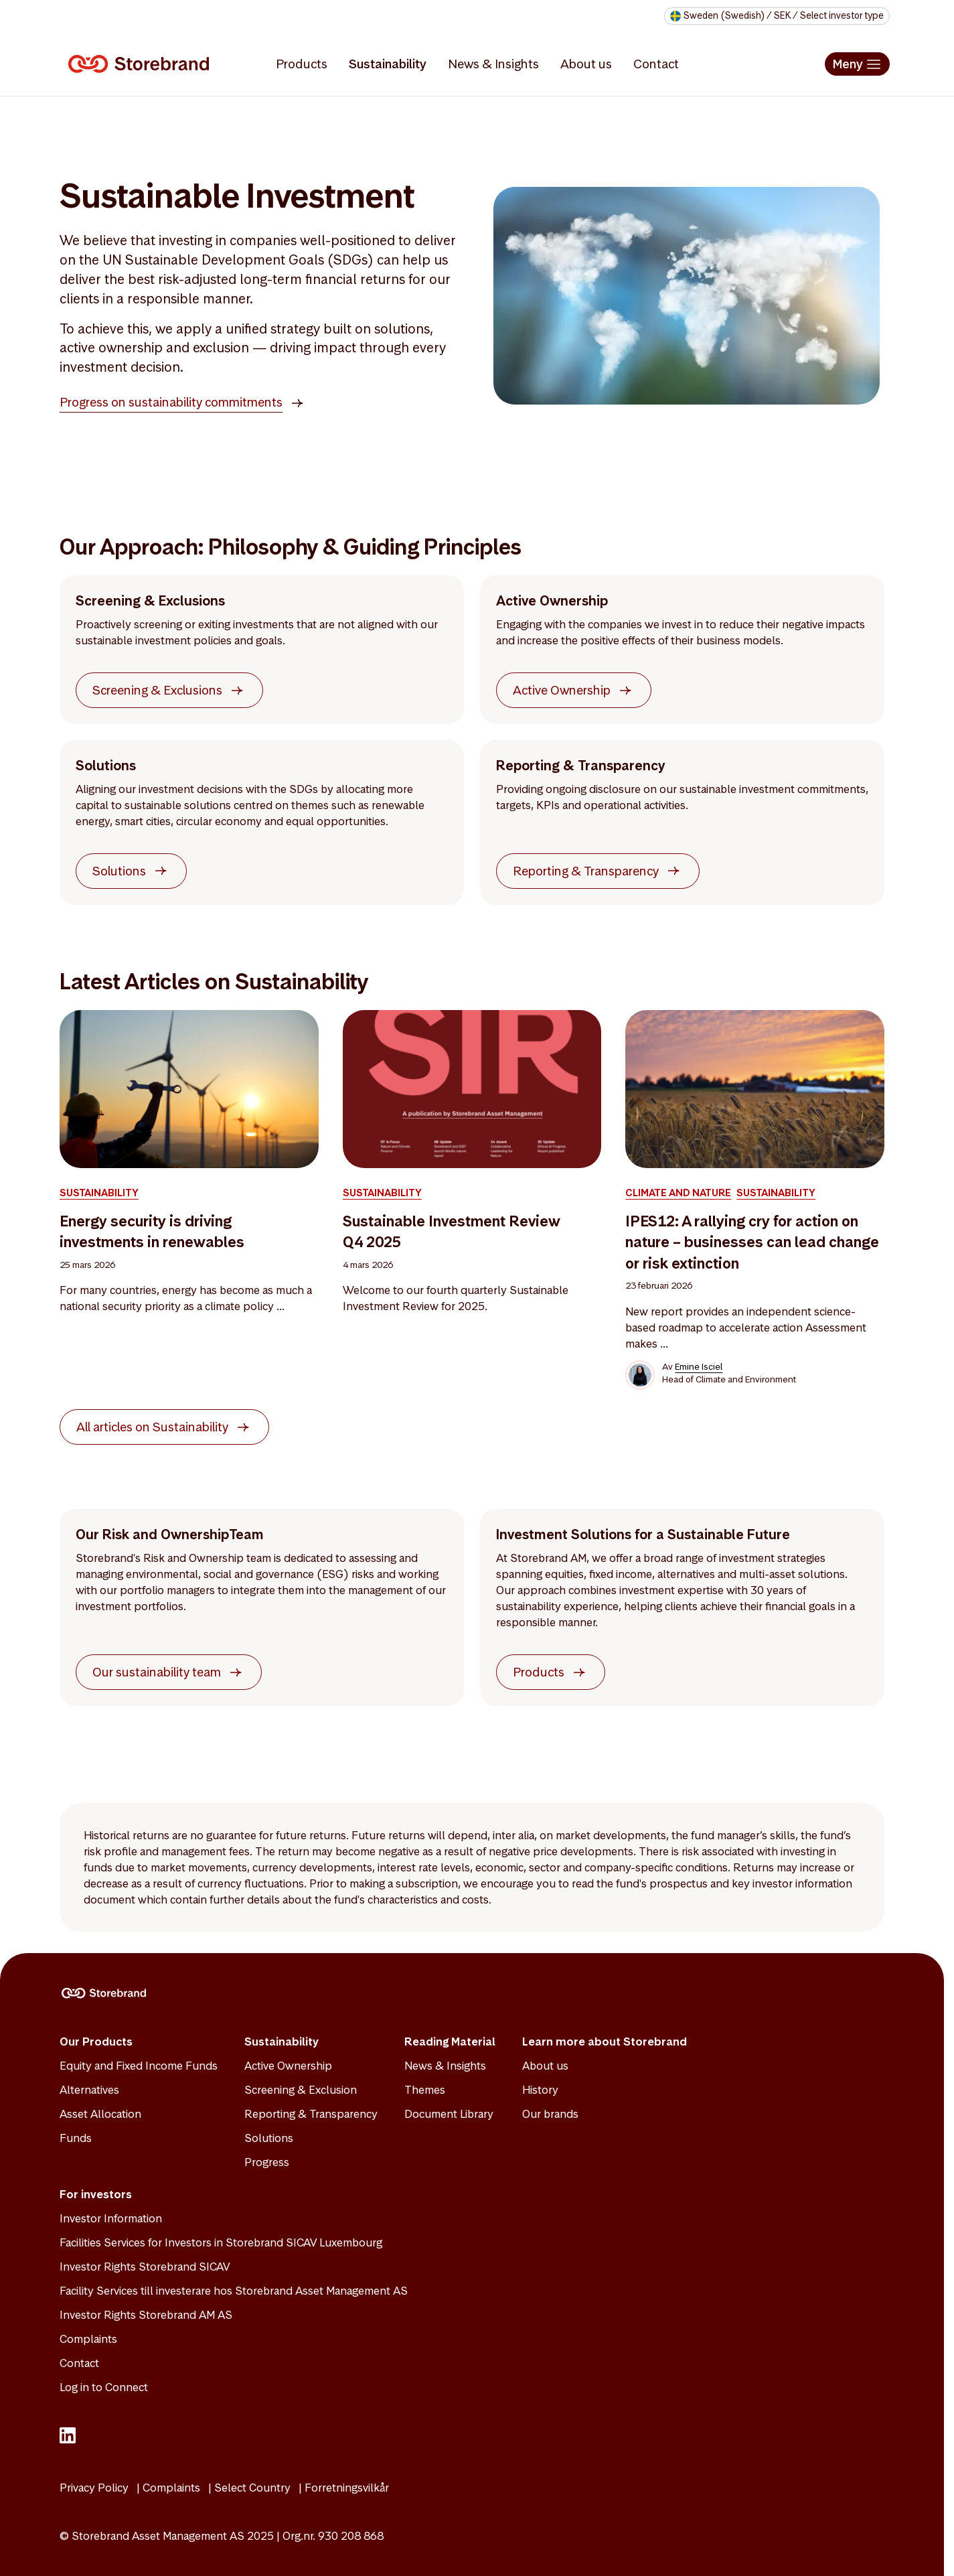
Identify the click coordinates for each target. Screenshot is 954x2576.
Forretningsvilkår (347, 2487)
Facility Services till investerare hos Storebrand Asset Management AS (234, 2290)
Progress (266, 2162)
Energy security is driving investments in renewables (152, 1232)
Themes (424, 2089)
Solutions (119, 871)
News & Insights (493, 64)
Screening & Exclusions (157, 691)
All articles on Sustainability (152, 1427)
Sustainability (387, 64)
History (540, 2089)
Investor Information (111, 2218)
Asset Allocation (100, 2113)
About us (586, 64)
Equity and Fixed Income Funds (139, 2065)
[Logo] (141, 64)
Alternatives (89, 2089)
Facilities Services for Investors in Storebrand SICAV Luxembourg (221, 2242)
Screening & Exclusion (300, 2089)
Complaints (88, 2339)
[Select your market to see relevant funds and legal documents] (777, 16)
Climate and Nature (678, 1193)
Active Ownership (562, 691)
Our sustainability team (156, 1672)
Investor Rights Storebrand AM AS (146, 2314)
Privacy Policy (94, 2487)
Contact (656, 64)
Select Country (252, 2487)
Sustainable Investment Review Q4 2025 (451, 1232)
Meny (848, 64)
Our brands (550, 2113)
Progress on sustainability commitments (171, 402)
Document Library (448, 2113)
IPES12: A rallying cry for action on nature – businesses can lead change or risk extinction (752, 1242)
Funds (76, 2138)
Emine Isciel (698, 1367)
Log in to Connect (104, 2387)
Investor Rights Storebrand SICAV (145, 2266)
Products (301, 64)
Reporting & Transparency (586, 871)
